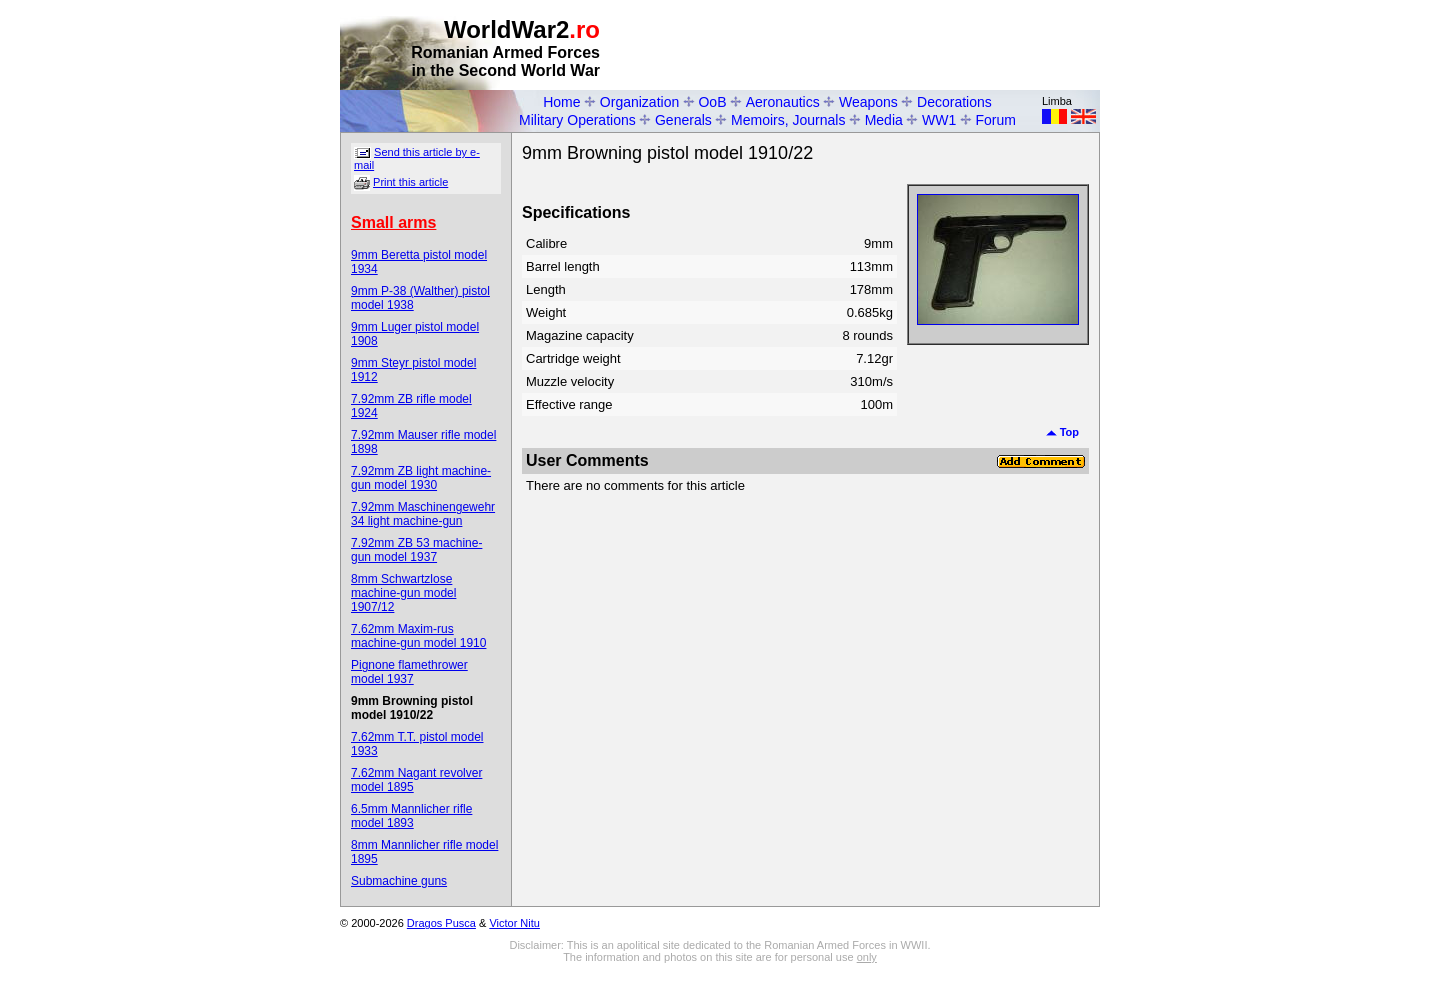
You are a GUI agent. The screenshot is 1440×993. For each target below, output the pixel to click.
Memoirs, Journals (788, 120)
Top (1062, 432)
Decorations (954, 102)
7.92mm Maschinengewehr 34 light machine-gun (423, 514)
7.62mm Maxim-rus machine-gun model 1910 (418, 636)
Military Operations (577, 120)
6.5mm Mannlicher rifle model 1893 (411, 816)
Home (561, 102)
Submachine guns (399, 881)
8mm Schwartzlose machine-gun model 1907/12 (403, 593)
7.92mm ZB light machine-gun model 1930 (421, 478)
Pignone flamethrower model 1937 (409, 672)
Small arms (393, 222)
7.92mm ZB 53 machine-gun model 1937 (416, 550)
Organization (639, 102)
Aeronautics (783, 102)
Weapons (868, 102)
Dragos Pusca (441, 923)
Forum (996, 120)
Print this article (410, 182)
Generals (683, 120)
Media (884, 120)
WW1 (939, 120)
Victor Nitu (514, 923)
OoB (712, 102)
